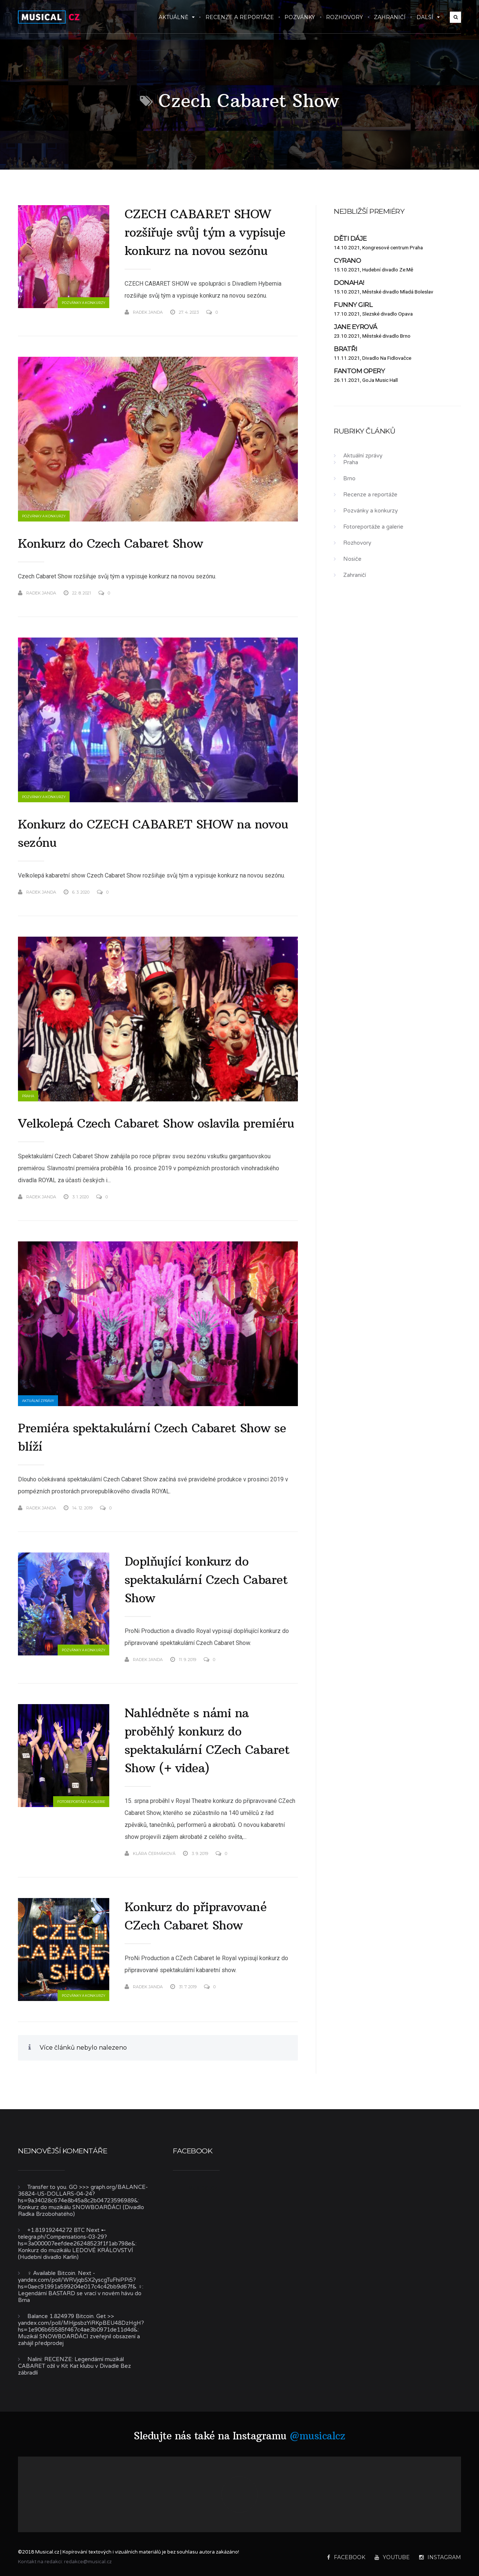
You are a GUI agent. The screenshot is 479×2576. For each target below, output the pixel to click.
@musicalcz (317, 2436)
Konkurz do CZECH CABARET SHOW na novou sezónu (153, 833)
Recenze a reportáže (239, 17)
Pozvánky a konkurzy (83, 303)
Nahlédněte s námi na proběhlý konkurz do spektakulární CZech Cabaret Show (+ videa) (207, 1741)
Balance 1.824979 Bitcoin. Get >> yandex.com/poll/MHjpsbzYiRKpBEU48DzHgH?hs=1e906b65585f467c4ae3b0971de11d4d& (81, 2323)
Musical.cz (203, 2187)
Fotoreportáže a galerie (81, 1802)
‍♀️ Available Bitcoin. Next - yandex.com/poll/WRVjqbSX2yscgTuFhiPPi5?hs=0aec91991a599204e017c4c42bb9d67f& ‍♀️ (80, 2280)
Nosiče (352, 559)
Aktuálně (177, 17)
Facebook (346, 2557)
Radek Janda (144, 312)
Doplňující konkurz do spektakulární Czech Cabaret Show (206, 1580)
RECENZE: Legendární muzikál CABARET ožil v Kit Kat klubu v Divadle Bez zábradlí (74, 2366)
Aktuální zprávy (38, 1401)
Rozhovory (344, 17)
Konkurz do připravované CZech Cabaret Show (196, 1916)
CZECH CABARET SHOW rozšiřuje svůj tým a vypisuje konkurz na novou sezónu (205, 232)
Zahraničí (390, 17)
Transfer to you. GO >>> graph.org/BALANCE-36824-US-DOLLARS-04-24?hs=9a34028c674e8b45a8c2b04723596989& (83, 2194)
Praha (28, 1096)
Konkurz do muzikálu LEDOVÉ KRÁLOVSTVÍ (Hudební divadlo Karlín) (75, 2253)
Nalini (34, 2359)
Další (428, 17)
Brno (349, 478)
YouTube (392, 2557)
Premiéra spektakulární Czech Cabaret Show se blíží (152, 1437)
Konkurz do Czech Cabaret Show (110, 543)
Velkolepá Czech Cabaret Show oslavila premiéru (156, 1123)
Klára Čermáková (150, 1853)
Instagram (440, 2557)
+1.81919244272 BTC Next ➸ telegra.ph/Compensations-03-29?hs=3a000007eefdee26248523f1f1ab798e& (76, 2237)
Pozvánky (299, 17)
